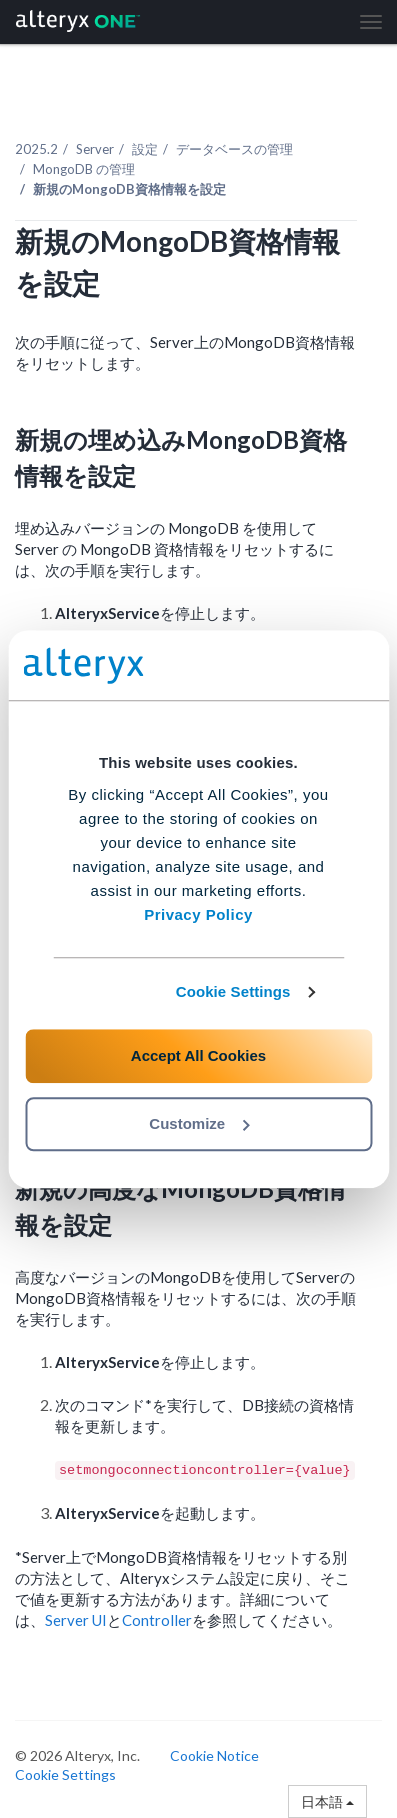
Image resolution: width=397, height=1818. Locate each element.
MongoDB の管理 (84, 169)
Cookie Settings (233, 991)
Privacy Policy (198, 914)
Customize (199, 1123)
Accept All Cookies (198, 1055)
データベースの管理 (234, 149)
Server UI (76, 1620)
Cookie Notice (214, 1755)
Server (95, 149)
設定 (145, 149)
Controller (157, 1620)
